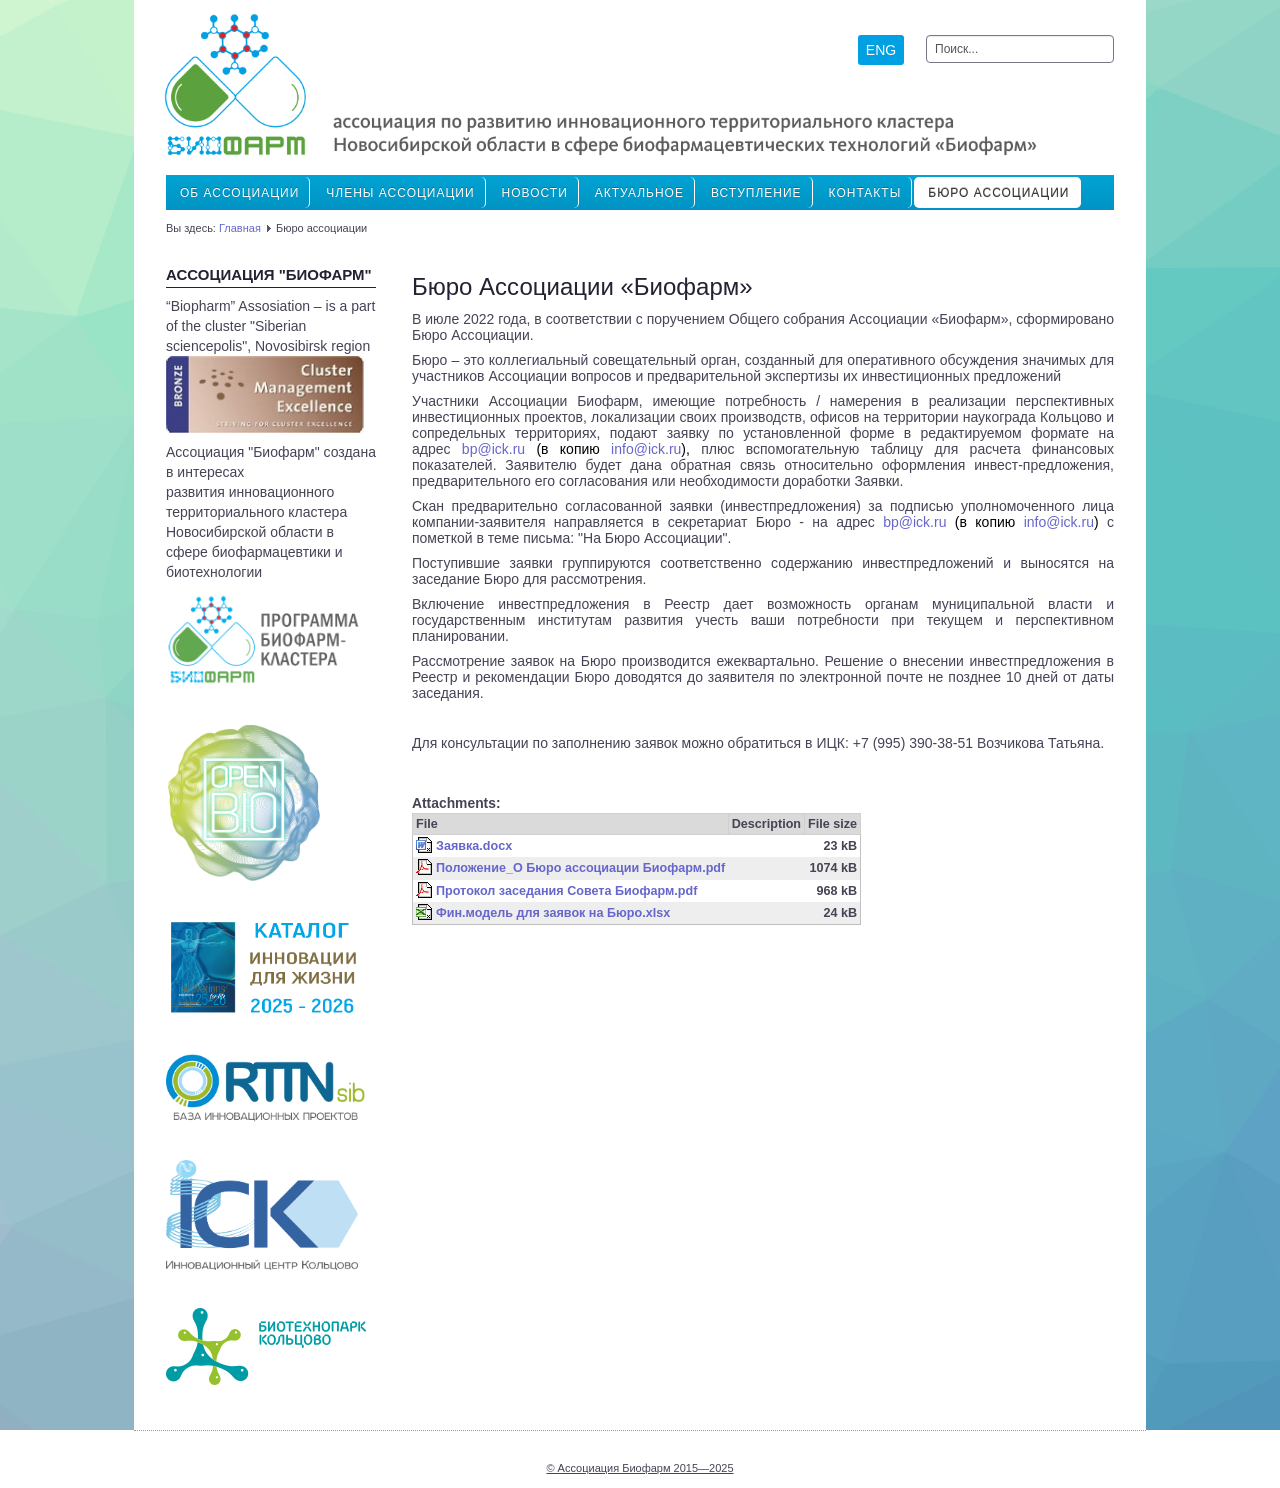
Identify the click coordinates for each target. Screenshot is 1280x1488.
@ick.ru (914, 522)
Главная (240, 228)
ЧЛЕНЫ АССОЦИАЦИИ (400, 193)
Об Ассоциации (239, 193)
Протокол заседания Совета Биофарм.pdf (566, 891)
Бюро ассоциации (998, 193)
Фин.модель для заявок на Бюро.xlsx (553, 913)
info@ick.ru (646, 449)
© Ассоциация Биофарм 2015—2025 (639, 1468)
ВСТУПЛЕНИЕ (756, 193)
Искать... (926, 35)
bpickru (493, 449)
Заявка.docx (474, 846)
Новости (535, 193)
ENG (881, 50)
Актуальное (639, 193)
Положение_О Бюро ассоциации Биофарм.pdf (580, 868)
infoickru (1059, 522)
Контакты (865, 193)
